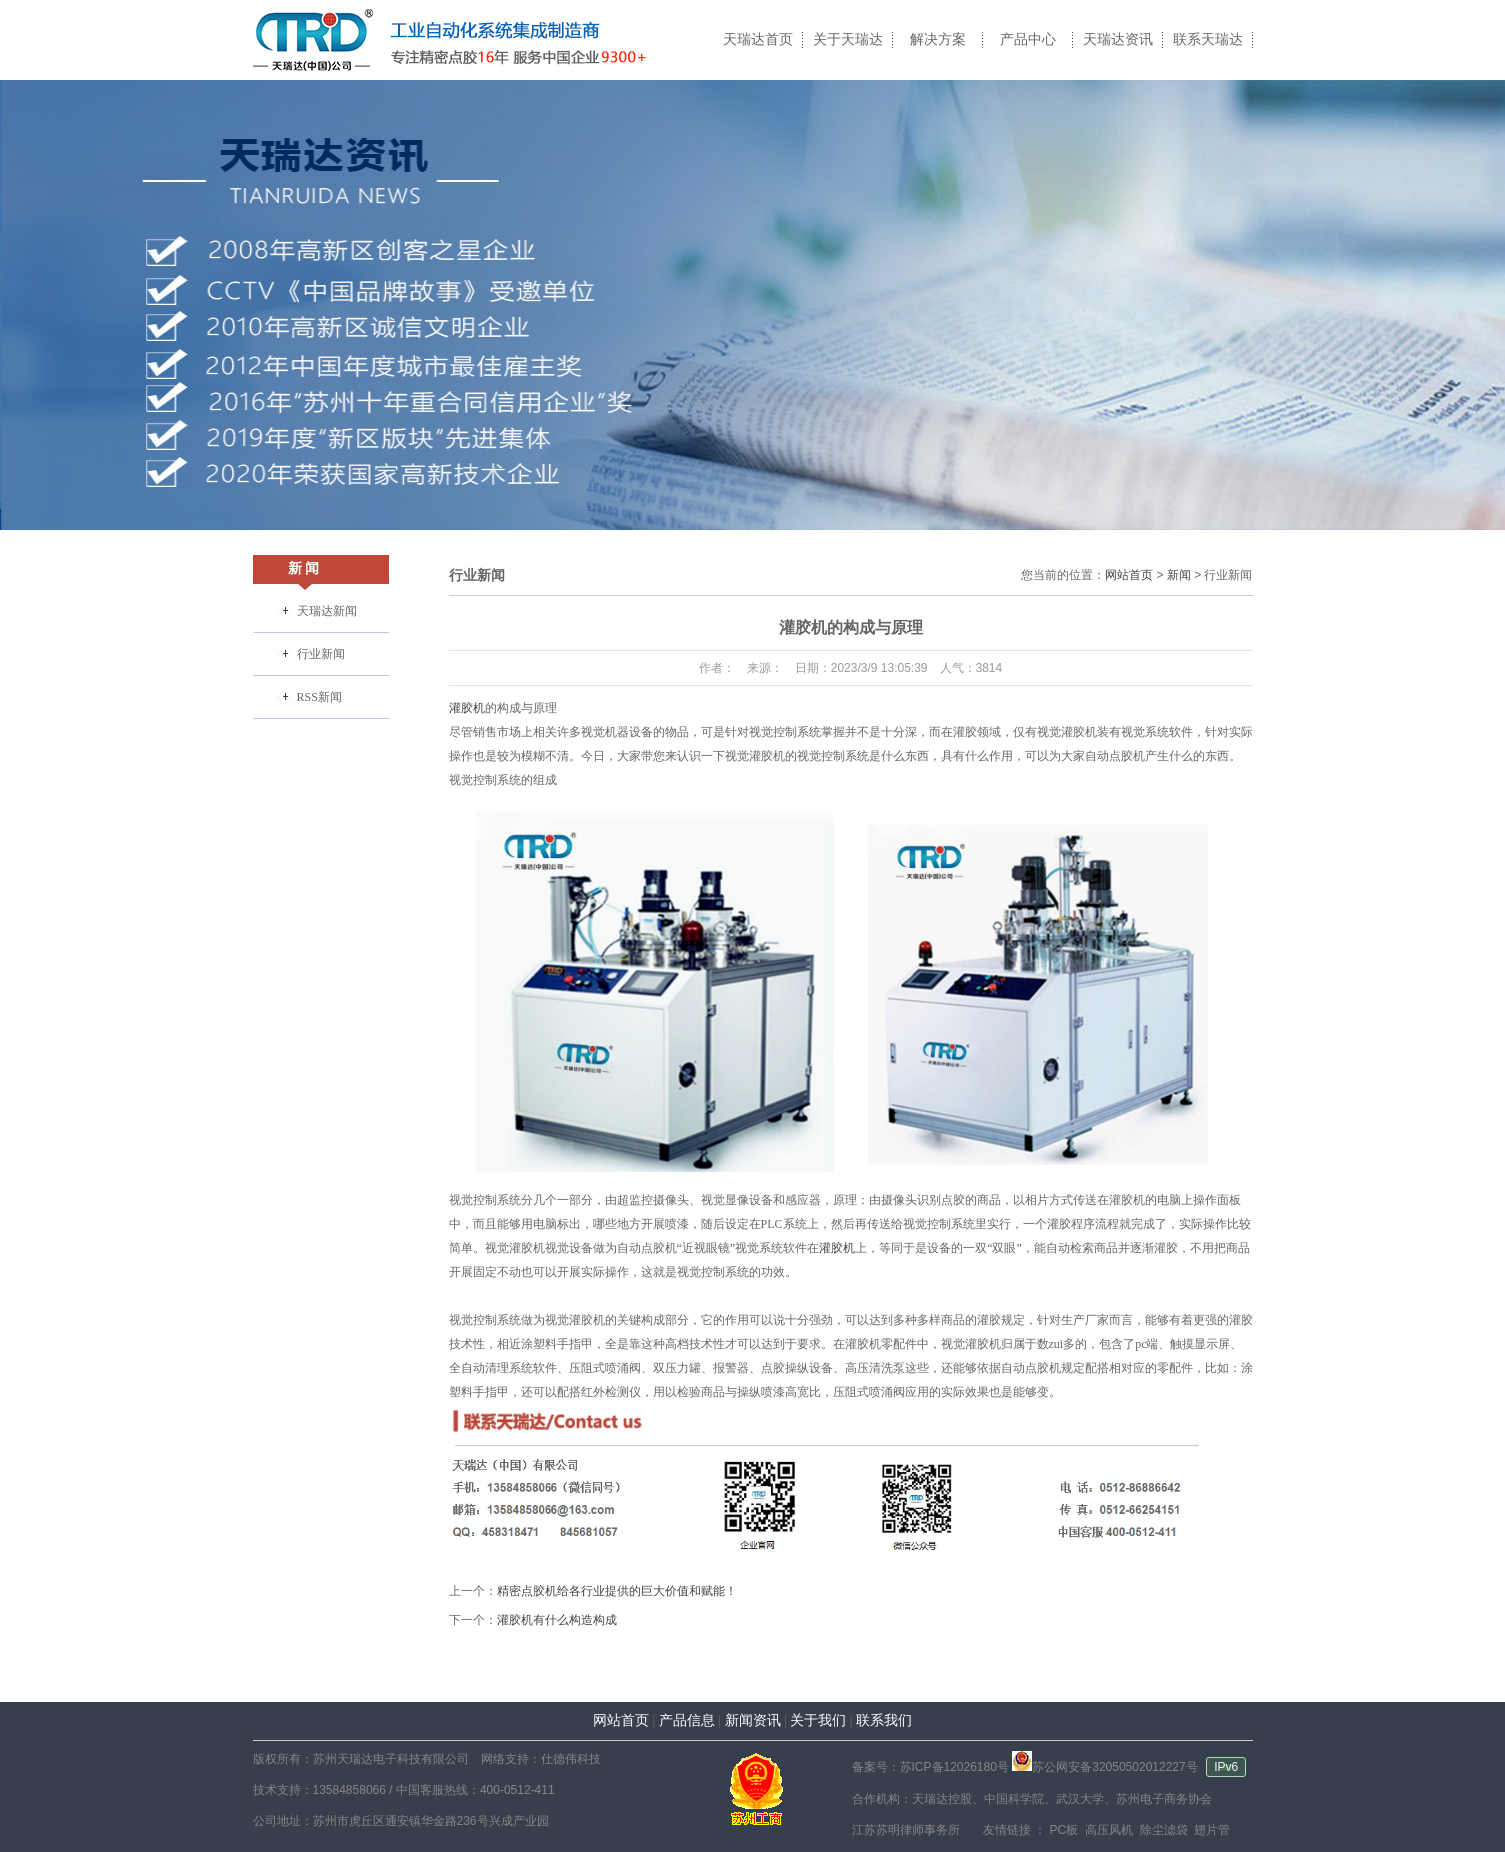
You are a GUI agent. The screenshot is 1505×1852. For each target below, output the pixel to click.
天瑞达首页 (758, 39)
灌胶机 (467, 708)
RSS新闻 (319, 697)
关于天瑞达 (848, 39)
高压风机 (1107, 1830)
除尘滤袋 (1161, 1830)
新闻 (1179, 575)
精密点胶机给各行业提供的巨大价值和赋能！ (617, 1591)
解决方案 (938, 39)
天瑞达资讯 (1118, 39)
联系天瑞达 (1208, 39)
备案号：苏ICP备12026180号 (930, 1767)
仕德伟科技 (571, 1759)
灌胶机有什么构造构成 (557, 1620)
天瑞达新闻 (327, 611)
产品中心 (1028, 39)
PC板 (1062, 1830)
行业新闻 (321, 654)
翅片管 (1210, 1830)
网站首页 (1129, 575)
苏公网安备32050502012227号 (1104, 1767)
